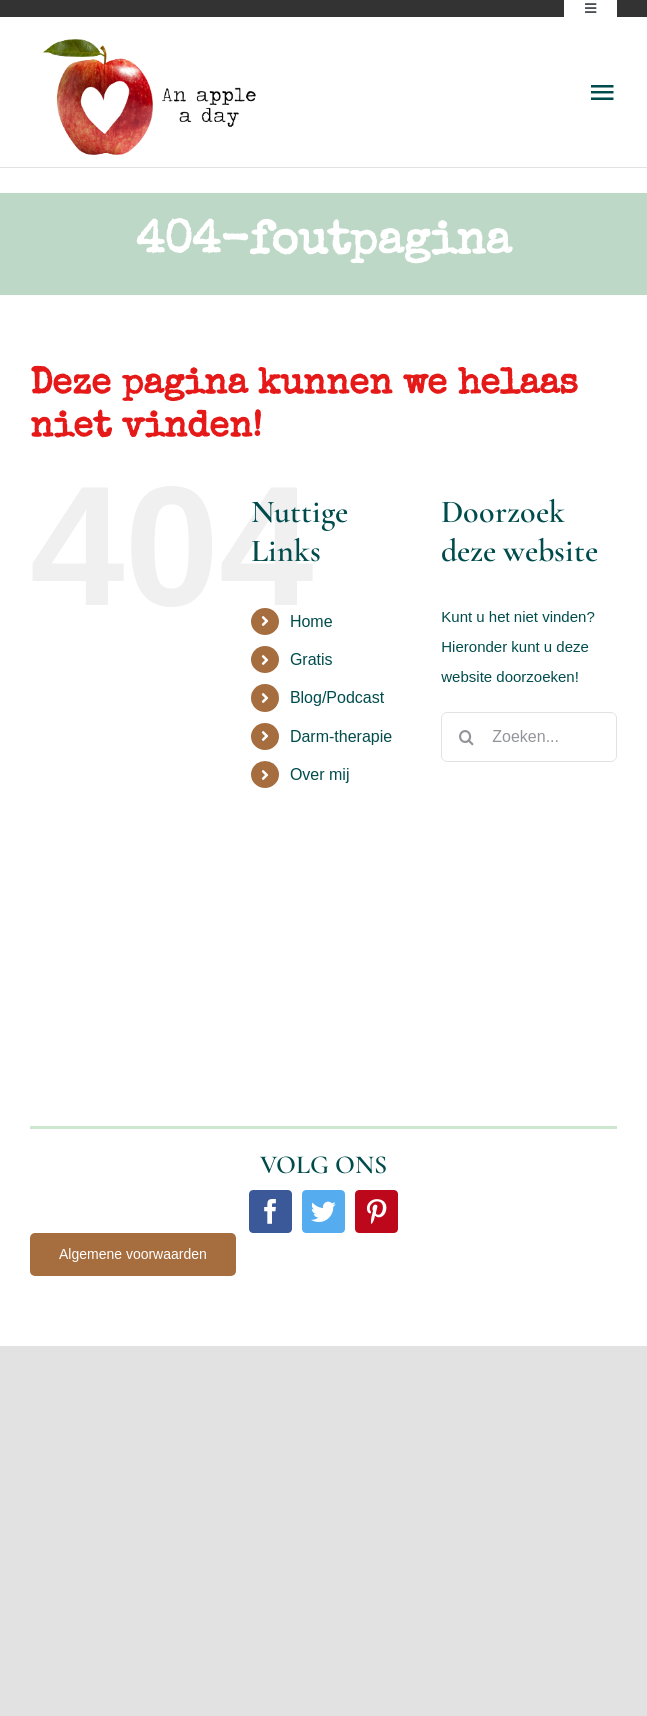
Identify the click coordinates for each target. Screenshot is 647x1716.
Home (311, 621)
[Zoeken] (466, 737)
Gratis (311, 659)
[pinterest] (376, 1211)
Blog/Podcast (337, 697)
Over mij (320, 774)
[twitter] (323, 1211)
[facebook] (270, 1211)
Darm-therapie (341, 736)
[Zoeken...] (529, 737)
